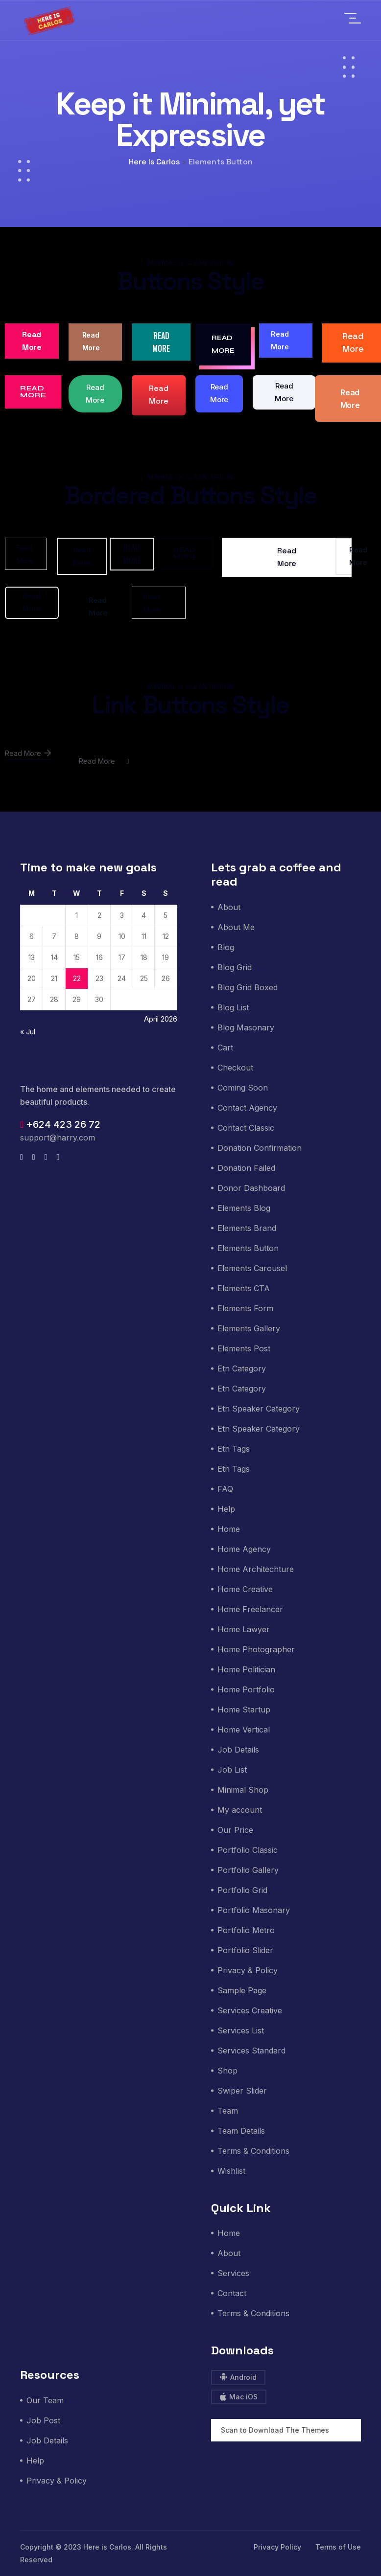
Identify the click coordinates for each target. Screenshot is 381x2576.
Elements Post (243, 1348)
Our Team (45, 2400)
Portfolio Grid (242, 1890)
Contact (231, 2293)
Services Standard (251, 2050)
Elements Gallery (248, 1328)
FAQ (225, 1489)
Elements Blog (243, 1208)
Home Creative (245, 1589)
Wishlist (231, 2171)
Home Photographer (256, 1649)
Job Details (238, 1750)
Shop (227, 2070)
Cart (225, 1047)
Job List (232, 1770)
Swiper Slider (242, 2091)
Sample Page (241, 1990)
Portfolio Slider (245, 1950)
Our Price (235, 1830)
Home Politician (246, 1669)
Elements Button (248, 1248)
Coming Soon (242, 1088)
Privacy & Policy (247, 1970)
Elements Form (245, 1308)
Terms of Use (338, 2547)
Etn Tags (233, 1449)
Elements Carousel (252, 1268)
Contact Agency (247, 1108)
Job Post (43, 2420)
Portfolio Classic (247, 1850)
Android (238, 2377)
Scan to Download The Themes (275, 2430)
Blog (225, 947)
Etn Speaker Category (258, 1408)
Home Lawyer (243, 1629)
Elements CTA (243, 1288)
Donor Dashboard (251, 1188)
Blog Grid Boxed (247, 987)
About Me (236, 927)
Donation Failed (246, 1168)
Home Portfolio (246, 1689)
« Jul (27, 1031)
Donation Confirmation (259, 1148)
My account (239, 1810)
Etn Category (241, 1368)
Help (226, 1509)
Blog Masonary (245, 1027)
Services (233, 2273)
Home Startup (243, 1709)
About (228, 907)
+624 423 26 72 (60, 1124)
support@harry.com (57, 1137)
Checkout (235, 1067)
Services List (240, 2030)
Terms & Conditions (253, 2151)
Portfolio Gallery (248, 1870)
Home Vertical (243, 1729)
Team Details (241, 2131)
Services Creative (249, 2010)
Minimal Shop (242, 1790)
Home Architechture (255, 1569)
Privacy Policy (277, 2547)
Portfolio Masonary (253, 1910)
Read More (32, 340)
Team (227, 2111)
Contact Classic (245, 1128)
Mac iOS (239, 2397)
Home (228, 1529)
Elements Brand (246, 1228)
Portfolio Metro (246, 1930)
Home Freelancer (250, 1609)
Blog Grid (234, 967)
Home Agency (244, 1549)
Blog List (233, 1007)
